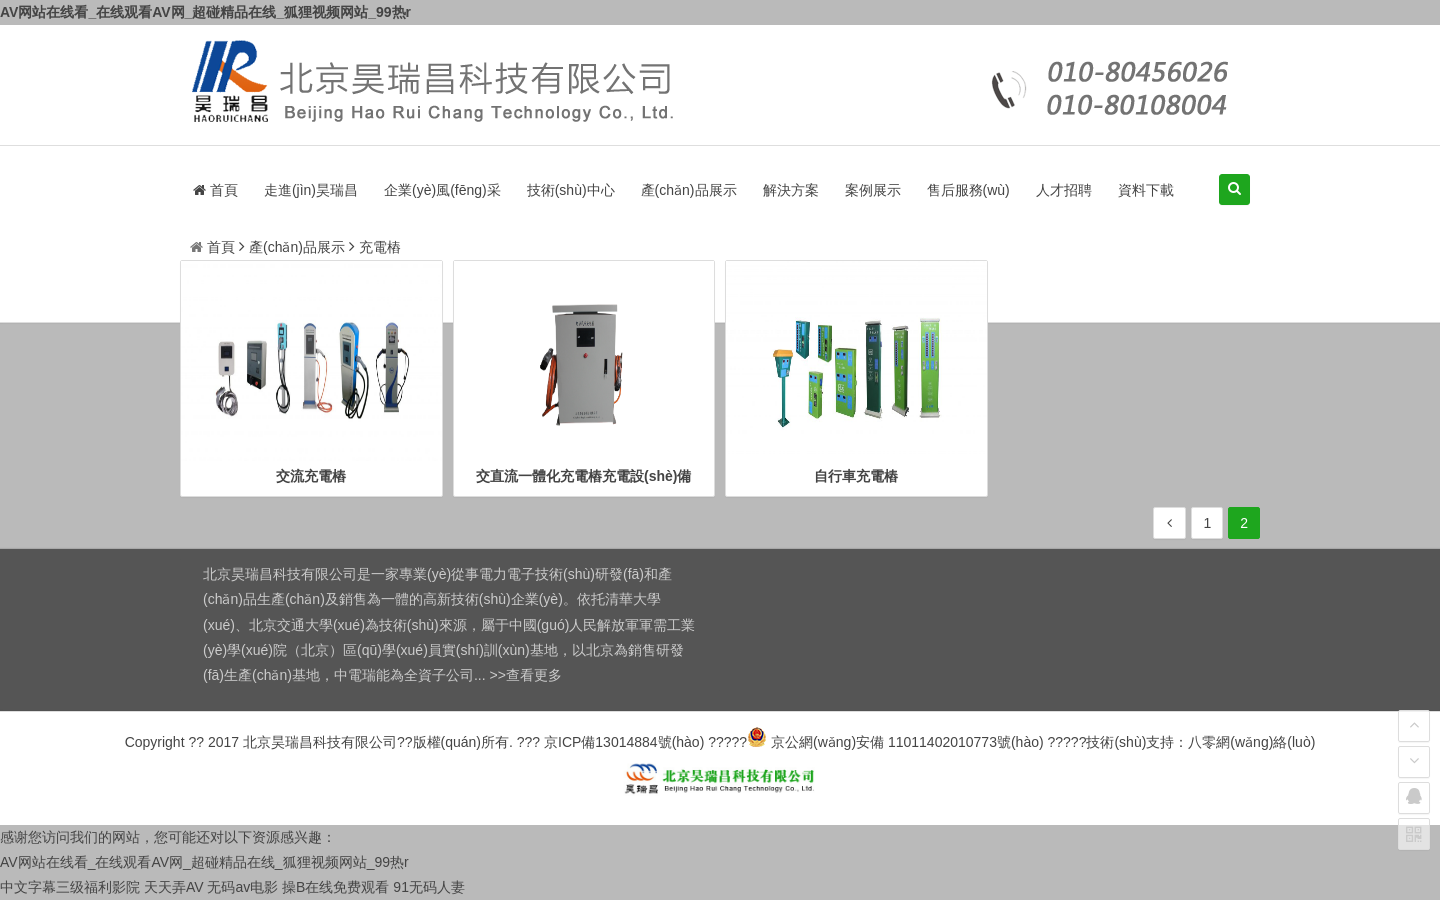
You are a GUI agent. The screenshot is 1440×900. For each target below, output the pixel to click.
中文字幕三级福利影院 (70, 887)
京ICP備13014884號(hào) (624, 742)
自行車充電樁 (856, 476)
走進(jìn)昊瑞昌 (311, 190)
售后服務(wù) (968, 190)
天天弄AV (174, 887)
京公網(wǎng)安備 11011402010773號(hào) (895, 742)
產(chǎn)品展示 (689, 190)
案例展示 (873, 190)
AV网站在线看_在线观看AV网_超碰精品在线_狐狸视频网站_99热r (205, 12)
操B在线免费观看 (335, 887)
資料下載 (1146, 190)
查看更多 (534, 675)
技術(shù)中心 (571, 190)
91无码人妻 (429, 887)
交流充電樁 (311, 476)
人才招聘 (1064, 190)
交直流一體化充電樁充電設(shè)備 (583, 476)
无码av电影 (242, 887)
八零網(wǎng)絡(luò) (1251, 742)
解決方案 (791, 190)
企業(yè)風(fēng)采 (442, 190)
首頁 (215, 190)
